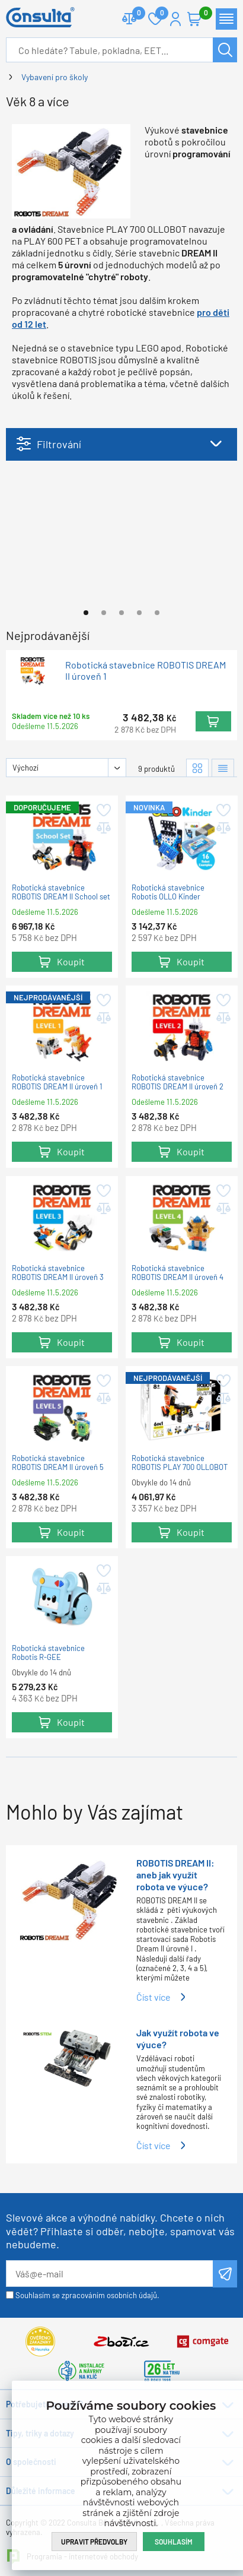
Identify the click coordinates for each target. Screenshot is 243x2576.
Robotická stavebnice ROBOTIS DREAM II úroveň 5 (58, 1463)
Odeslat (225, 2273)
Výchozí (25, 767)
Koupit (213, 721)
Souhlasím (174, 2541)
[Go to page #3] (121, 613)
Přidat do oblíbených (103, 810)
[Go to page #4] (139, 613)
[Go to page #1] (86, 613)
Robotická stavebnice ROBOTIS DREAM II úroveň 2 (177, 1083)
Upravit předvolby (94, 2541)
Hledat (225, 49)
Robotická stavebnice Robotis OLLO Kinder (168, 893)
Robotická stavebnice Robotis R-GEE (48, 1653)
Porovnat (134, 14)
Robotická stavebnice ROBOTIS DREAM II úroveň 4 (177, 1273)
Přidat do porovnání (103, 828)
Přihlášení (175, 19)
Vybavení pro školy (54, 77)
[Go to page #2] (104, 613)
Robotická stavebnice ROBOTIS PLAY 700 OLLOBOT (180, 1463)
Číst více (153, 1997)
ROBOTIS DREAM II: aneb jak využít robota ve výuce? (175, 1874)
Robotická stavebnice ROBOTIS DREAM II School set (61, 893)
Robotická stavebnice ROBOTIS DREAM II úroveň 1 (145, 670)
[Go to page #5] (157, 613)
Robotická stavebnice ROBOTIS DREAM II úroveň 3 (58, 1273)
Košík (200, 14)
